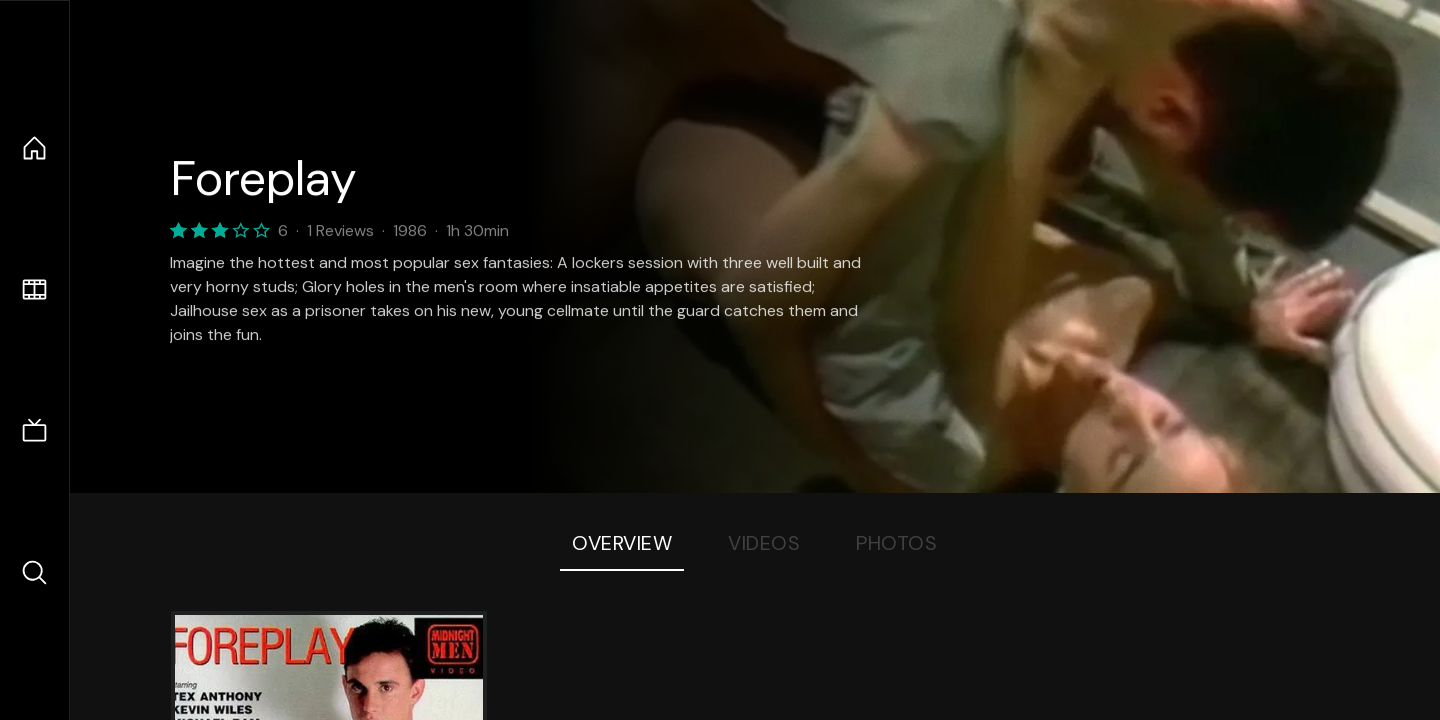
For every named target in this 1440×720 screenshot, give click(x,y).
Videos (764, 543)
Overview (622, 543)
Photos (896, 543)
